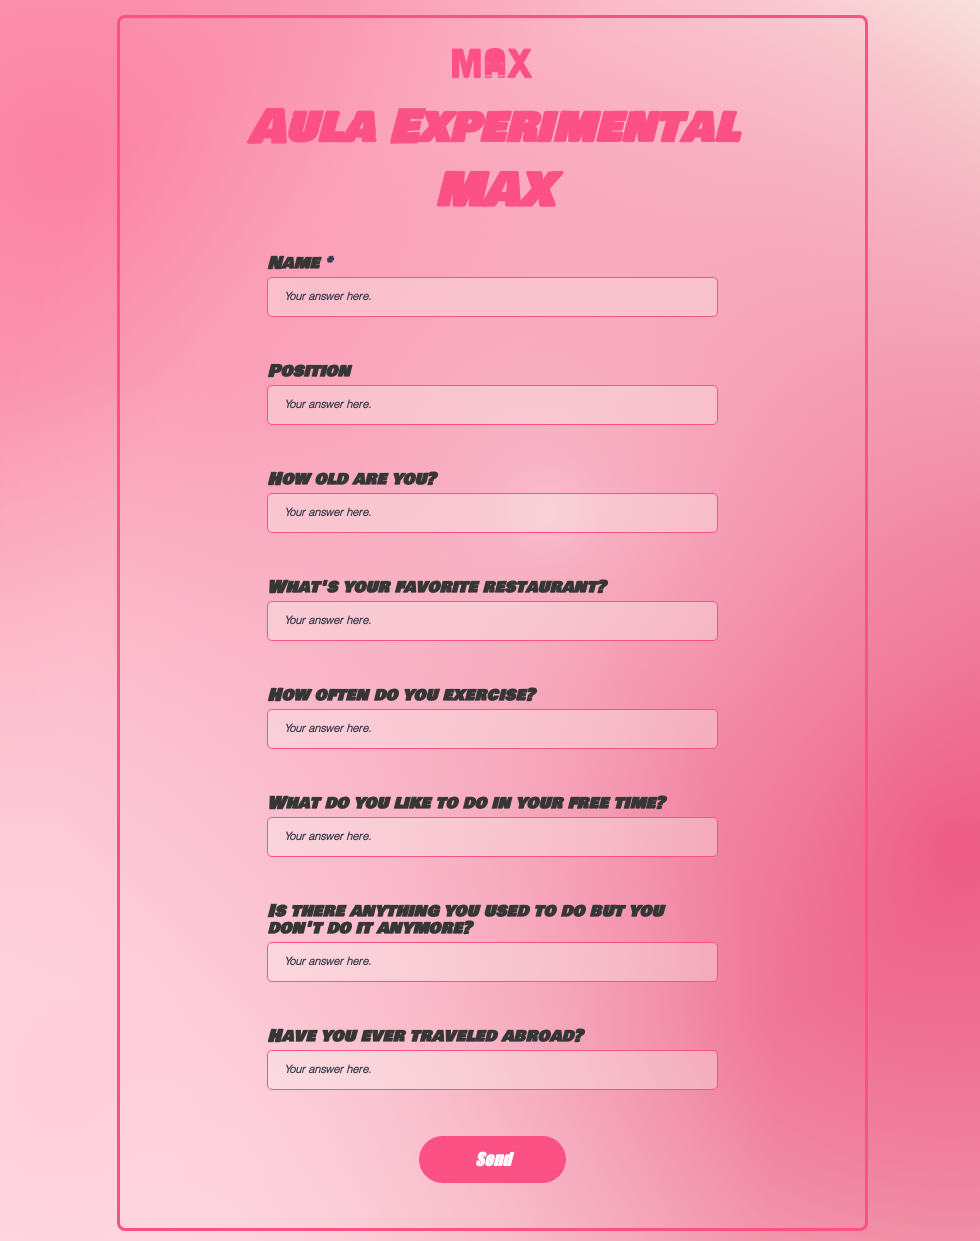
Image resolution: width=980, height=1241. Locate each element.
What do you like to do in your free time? (465, 803)
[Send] (492, 1159)
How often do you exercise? (400, 695)
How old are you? (351, 479)
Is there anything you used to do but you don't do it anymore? (465, 920)
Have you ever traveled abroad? (424, 1036)
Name (293, 263)
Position (308, 371)
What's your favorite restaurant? (436, 587)
